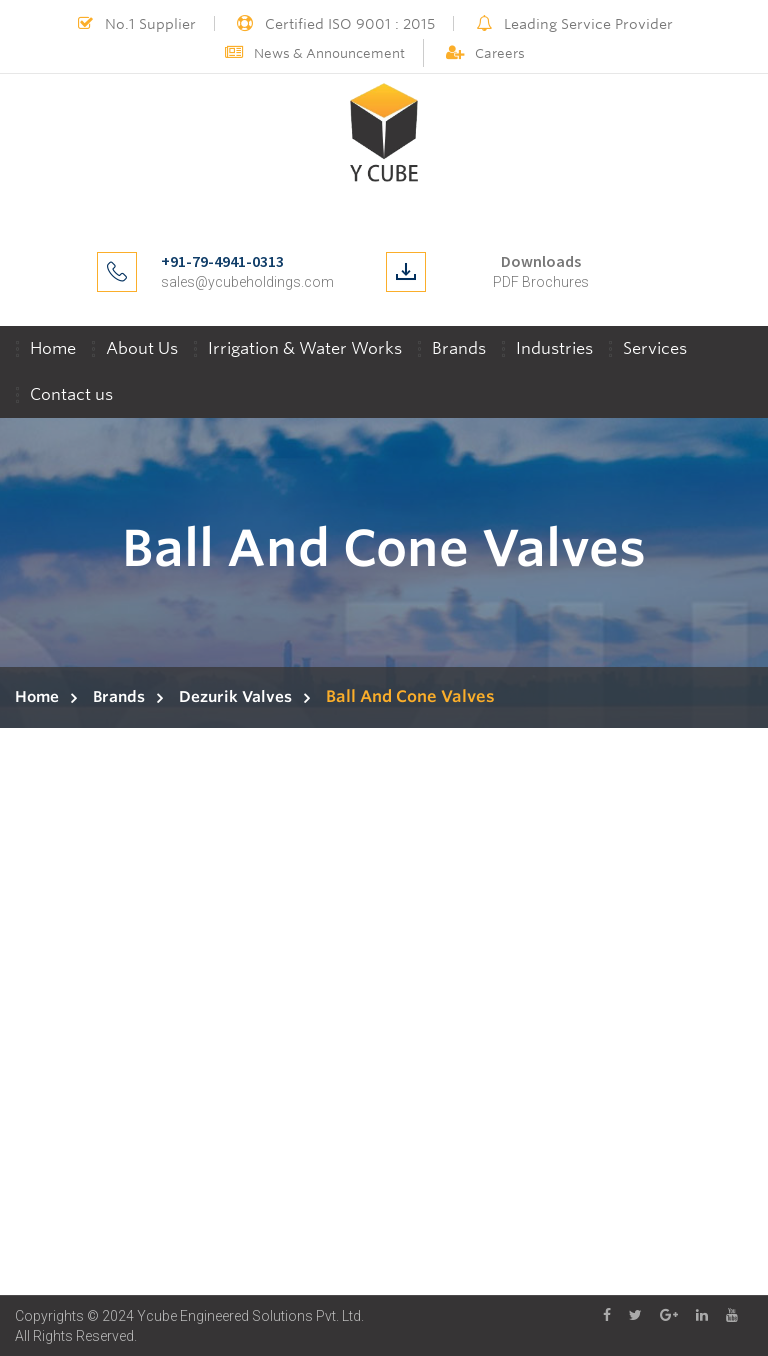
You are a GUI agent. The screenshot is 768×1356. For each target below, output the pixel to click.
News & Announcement (315, 53)
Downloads (541, 261)
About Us (142, 348)
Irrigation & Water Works (305, 348)
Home (53, 348)
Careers (485, 53)
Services (655, 348)
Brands (459, 348)
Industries (554, 348)
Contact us (71, 394)
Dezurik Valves (235, 697)
